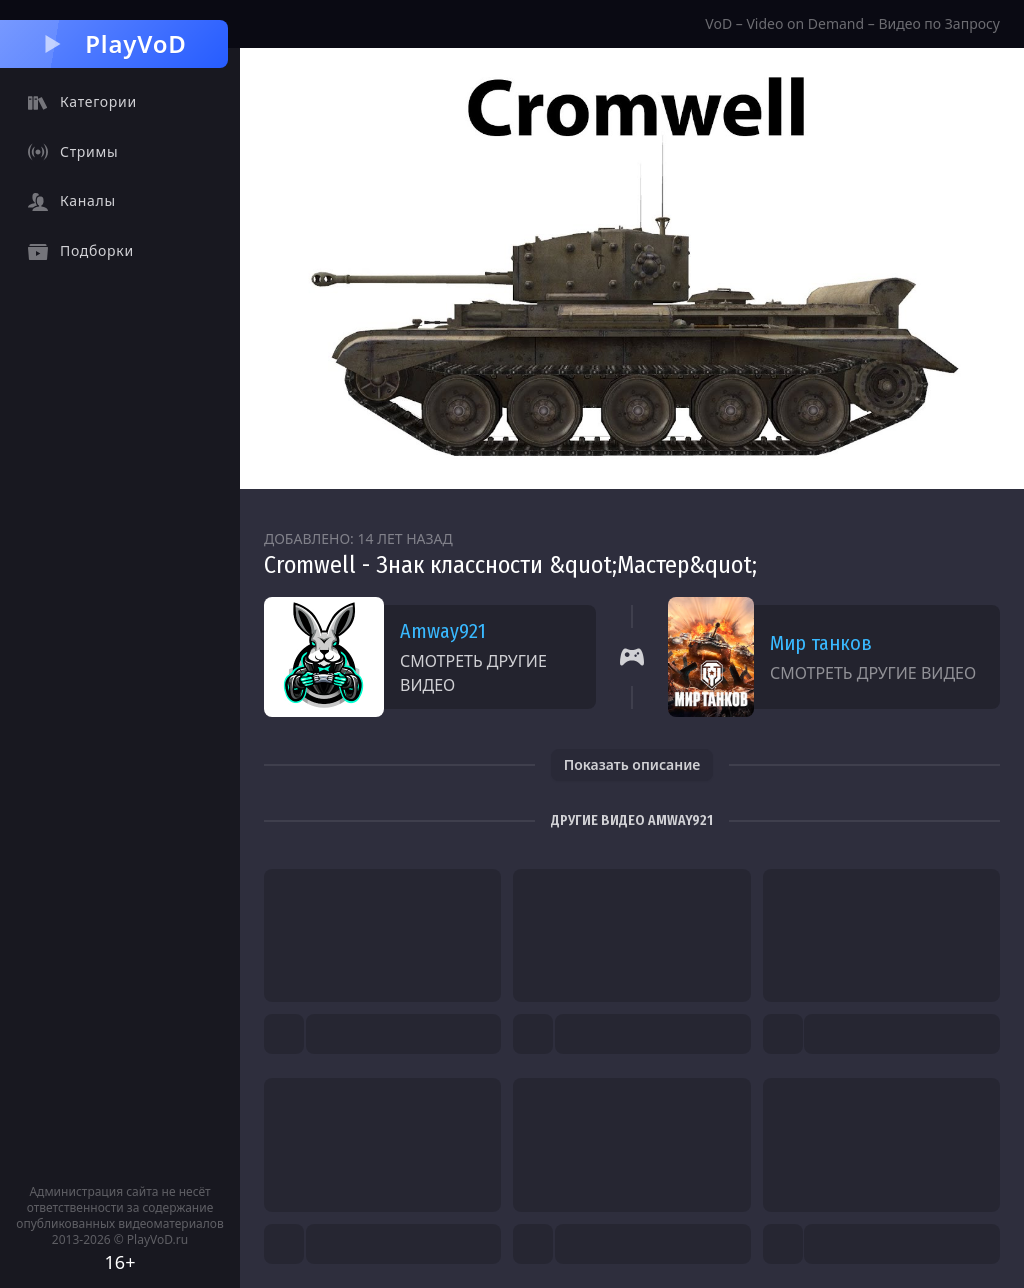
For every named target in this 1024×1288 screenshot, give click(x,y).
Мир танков (821, 643)
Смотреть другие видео (473, 673)
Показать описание (632, 764)
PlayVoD (113, 43)
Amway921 (443, 631)
